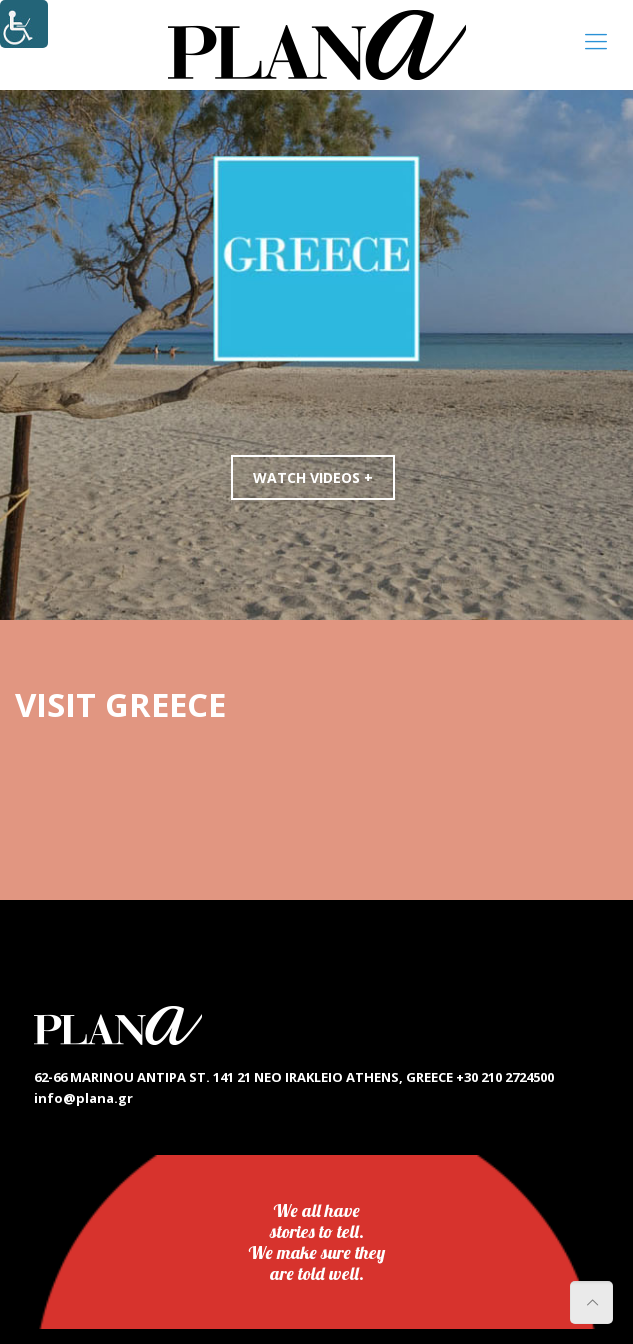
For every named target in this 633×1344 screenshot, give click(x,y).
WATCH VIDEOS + (313, 477)
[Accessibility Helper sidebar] (24, 24)
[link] (316, 45)
